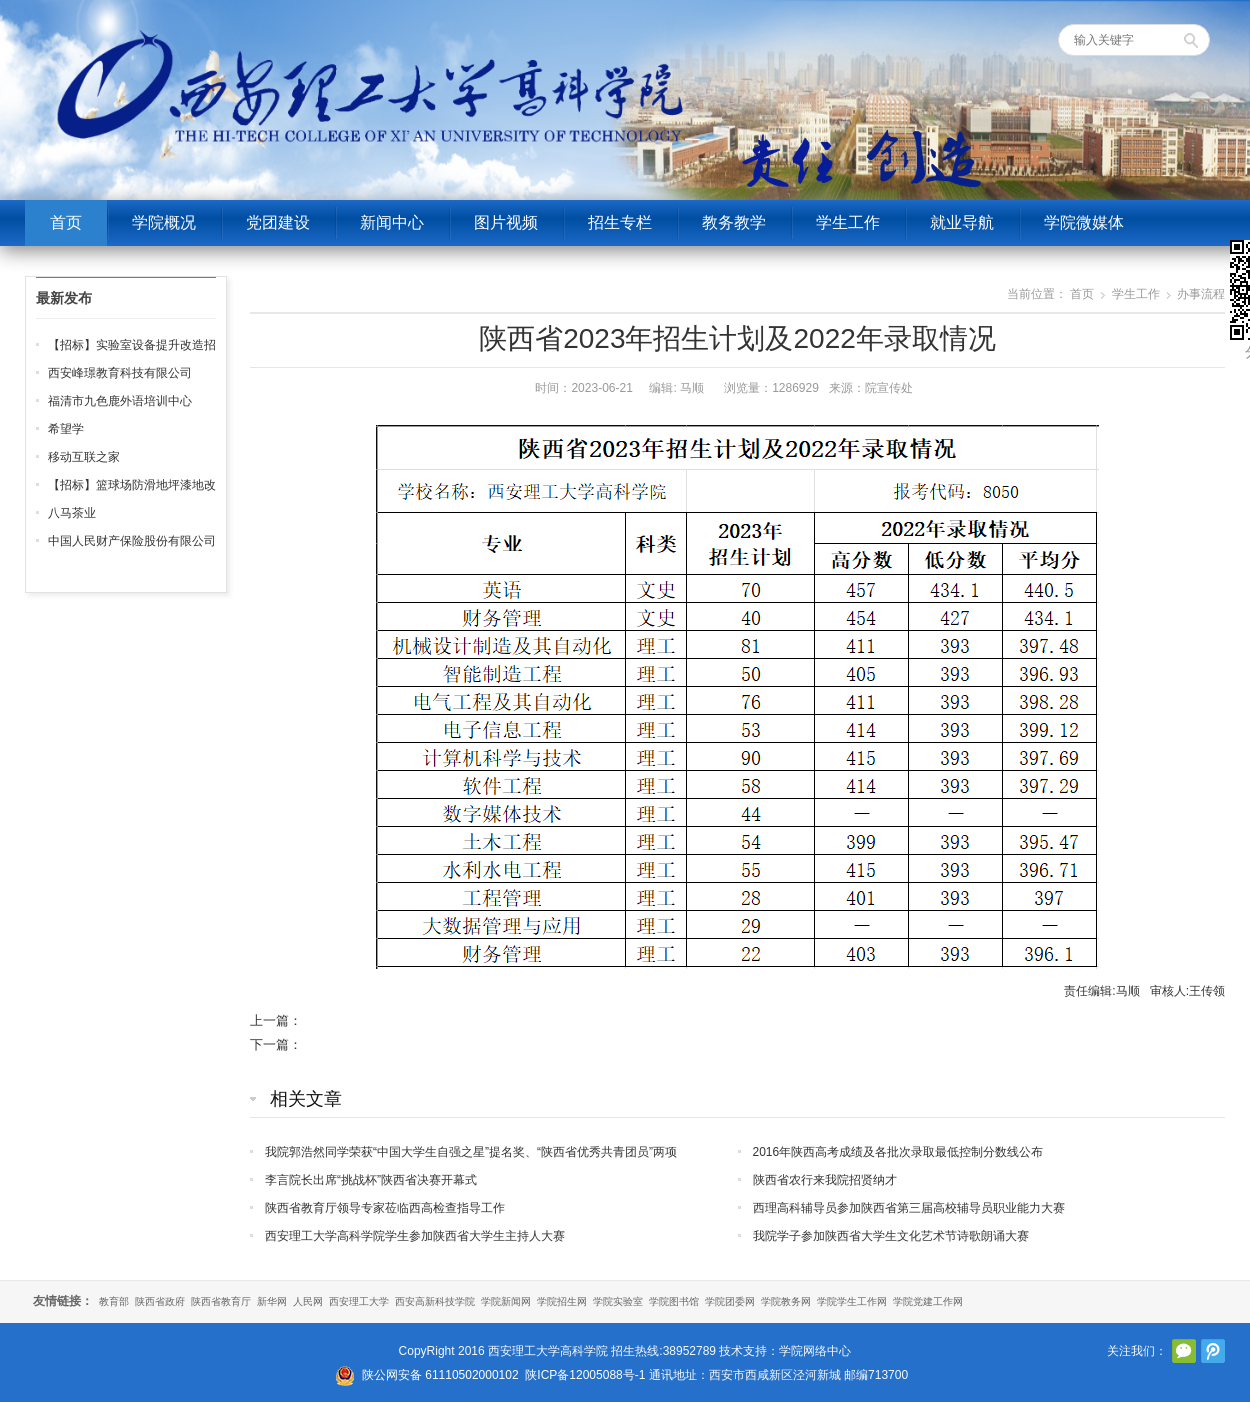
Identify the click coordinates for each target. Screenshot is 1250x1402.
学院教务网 (786, 1301)
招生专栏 (620, 222)
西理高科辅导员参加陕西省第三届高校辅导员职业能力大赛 (909, 1208)
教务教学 (734, 222)
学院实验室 (618, 1301)
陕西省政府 (160, 1301)
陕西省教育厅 (221, 1301)
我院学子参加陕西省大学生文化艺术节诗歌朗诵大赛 (891, 1236)
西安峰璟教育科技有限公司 (120, 373)
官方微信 (1184, 1351)
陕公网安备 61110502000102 (440, 1375)
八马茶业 (72, 513)
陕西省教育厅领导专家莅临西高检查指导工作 (385, 1208)
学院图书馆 (674, 1301)
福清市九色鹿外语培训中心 (120, 401)
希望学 (66, 429)
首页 (66, 222)
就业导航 (962, 222)
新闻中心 (392, 222)
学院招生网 (562, 1301)
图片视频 (506, 222)
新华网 (272, 1301)
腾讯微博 (1213, 1351)
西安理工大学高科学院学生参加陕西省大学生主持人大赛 (415, 1236)
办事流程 (1201, 294)
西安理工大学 (359, 1301)
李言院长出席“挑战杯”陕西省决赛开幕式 (371, 1180)
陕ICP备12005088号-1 (585, 1375)
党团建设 (278, 222)
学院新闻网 (506, 1301)
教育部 (114, 1301)
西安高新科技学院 (435, 1301)
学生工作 (848, 222)
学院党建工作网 (928, 1301)
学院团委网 (730, 1301)
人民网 (308, 1301)
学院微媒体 (1084, 222)
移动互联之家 (84, 457)
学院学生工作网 (852, 1301)
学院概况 (164, 222)
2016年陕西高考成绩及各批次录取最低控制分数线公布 (898, 1152)
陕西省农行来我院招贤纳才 (825, 1180)
